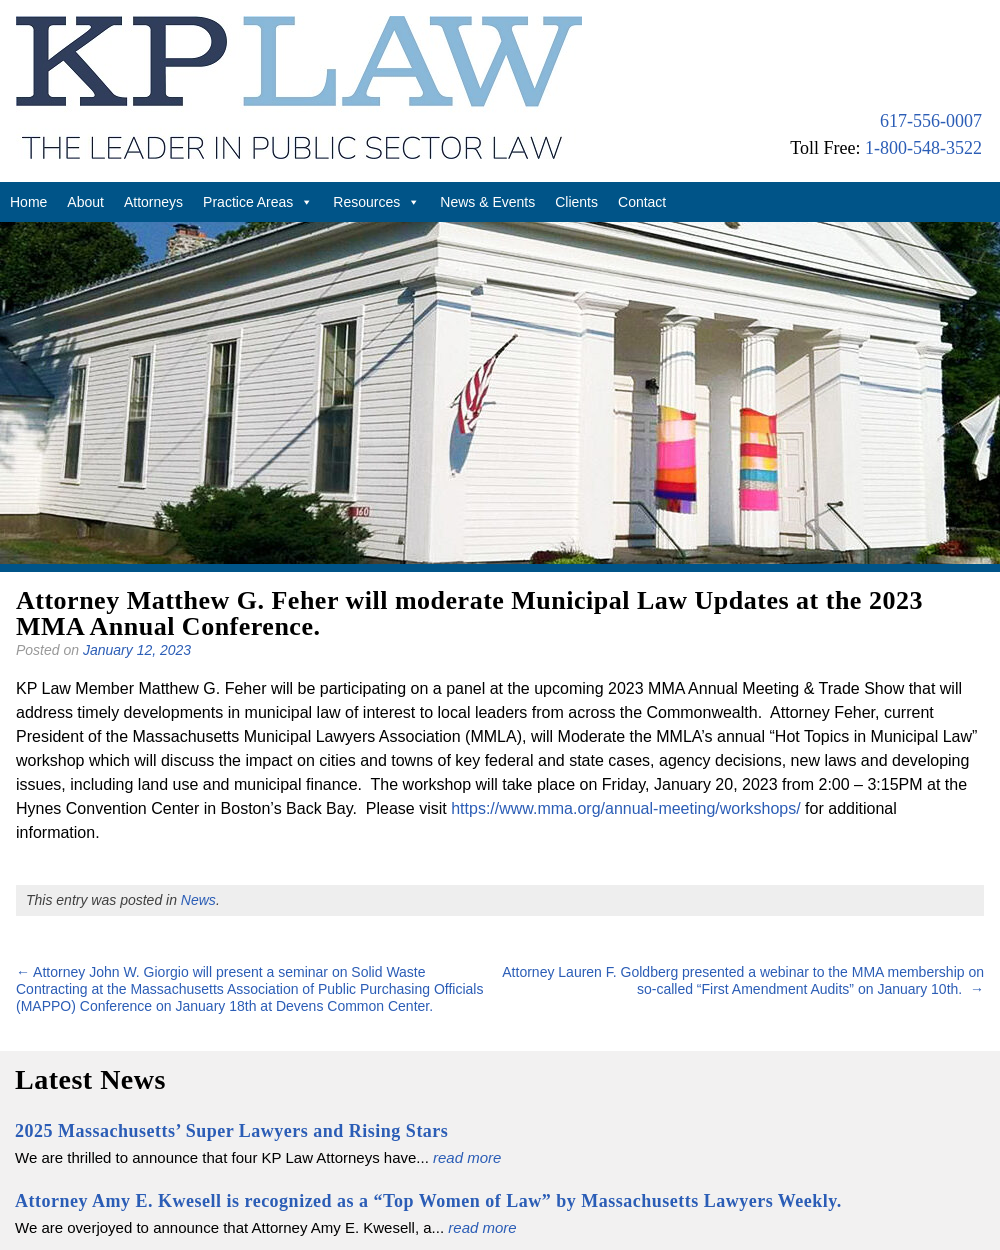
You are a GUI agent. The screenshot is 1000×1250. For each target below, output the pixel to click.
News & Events (487, 202)
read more (467, 1157)
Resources (376, 202)
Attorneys (153, 202)
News (198, 900)
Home (28, 202)
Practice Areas (258, 202)
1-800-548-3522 (923, 148)
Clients (576, 202)
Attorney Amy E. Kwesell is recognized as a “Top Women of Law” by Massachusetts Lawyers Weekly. (428, 1201)
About (85, 202)
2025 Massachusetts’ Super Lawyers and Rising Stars (231, 1131)
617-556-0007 (931, 121)
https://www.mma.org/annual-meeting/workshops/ (625, 808)
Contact (642, 202)
